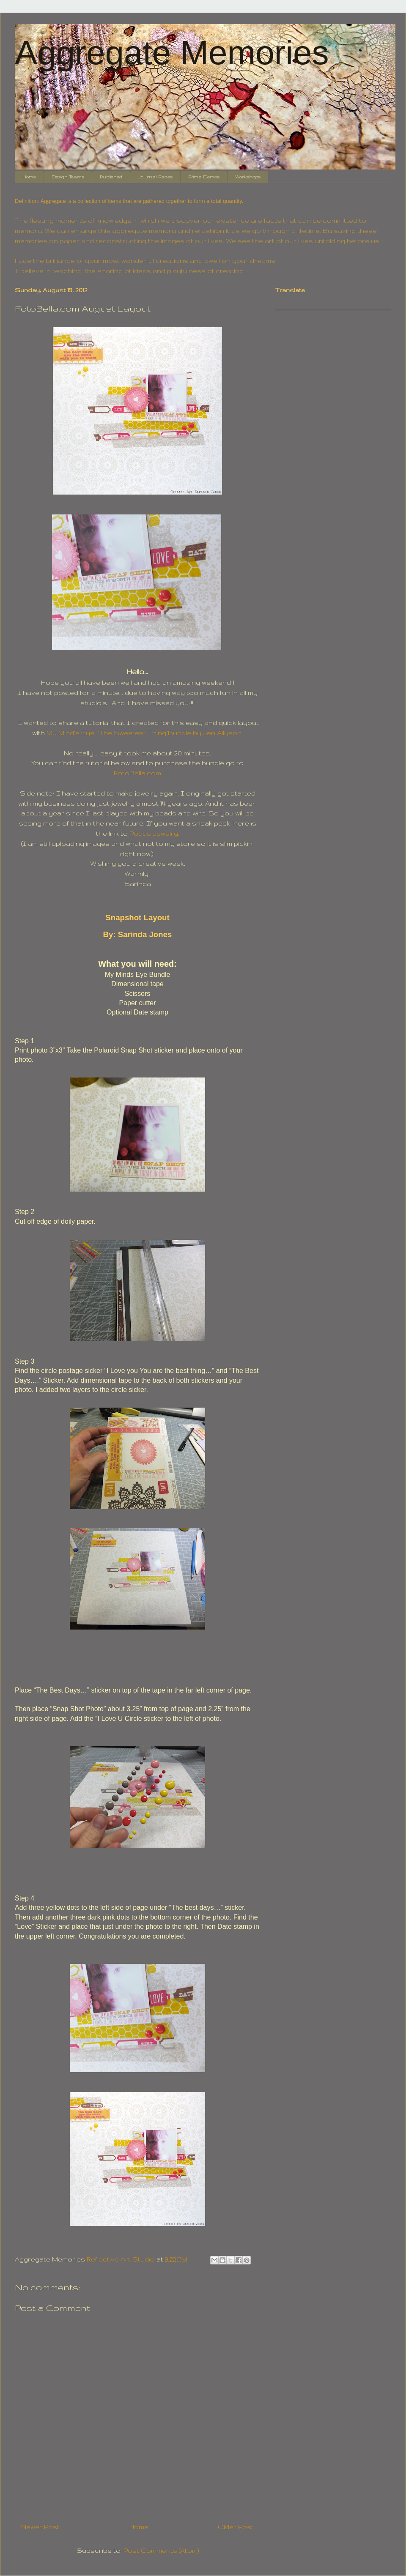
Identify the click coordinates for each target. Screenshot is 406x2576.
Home (29, 176)
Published (111, 176)
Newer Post (40, 2526)
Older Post (236, 2526)
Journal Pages (155, 176)
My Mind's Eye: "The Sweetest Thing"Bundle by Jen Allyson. (145, 732)
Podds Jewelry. (154, 833)
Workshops (248, 176)
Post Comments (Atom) (161, 2550)
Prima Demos (203, 176)
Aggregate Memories (172, 52)
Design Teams (68, 176)
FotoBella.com (137, 773)
